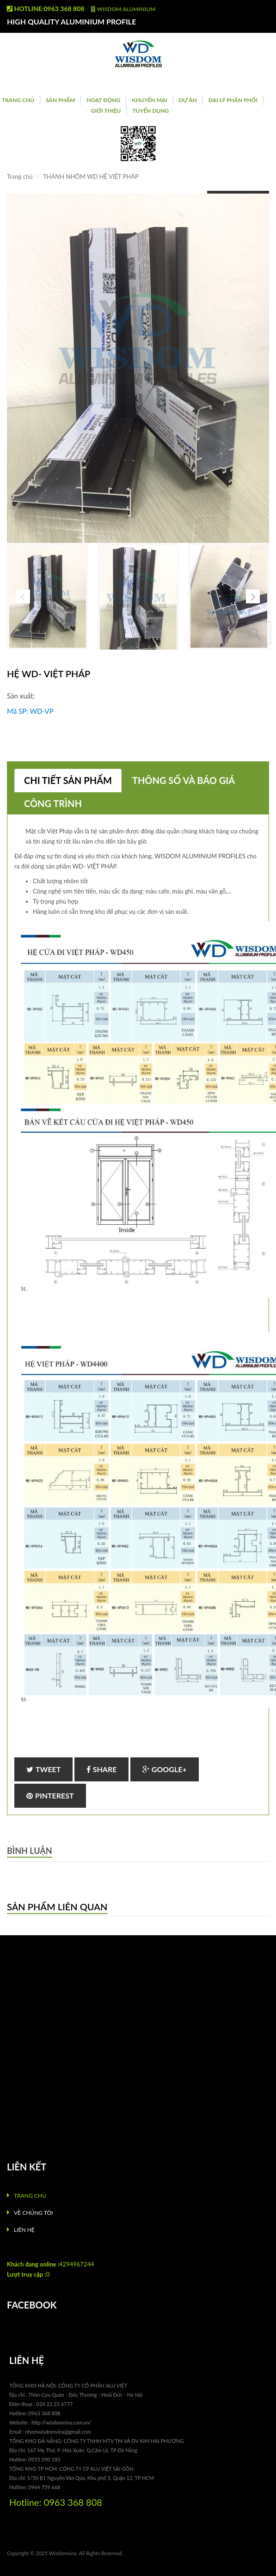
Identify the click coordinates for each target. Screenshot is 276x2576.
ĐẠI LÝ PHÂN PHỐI (233, 100)
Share (101, 1769)
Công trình (53, 803)
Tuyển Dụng (150, 110)
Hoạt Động (103, 100)
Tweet (43, 1769)
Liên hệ (24, 2229)
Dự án (188, 100)
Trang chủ (18, 100)
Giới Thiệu (106, 110)
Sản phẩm (60, 100)
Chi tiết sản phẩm (68, 780)
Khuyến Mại (149, 100)
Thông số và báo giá (183, 780)
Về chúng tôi (33, 2212)
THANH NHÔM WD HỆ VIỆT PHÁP (91, 176)
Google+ (164, 1769)
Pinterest (50, 1795)
